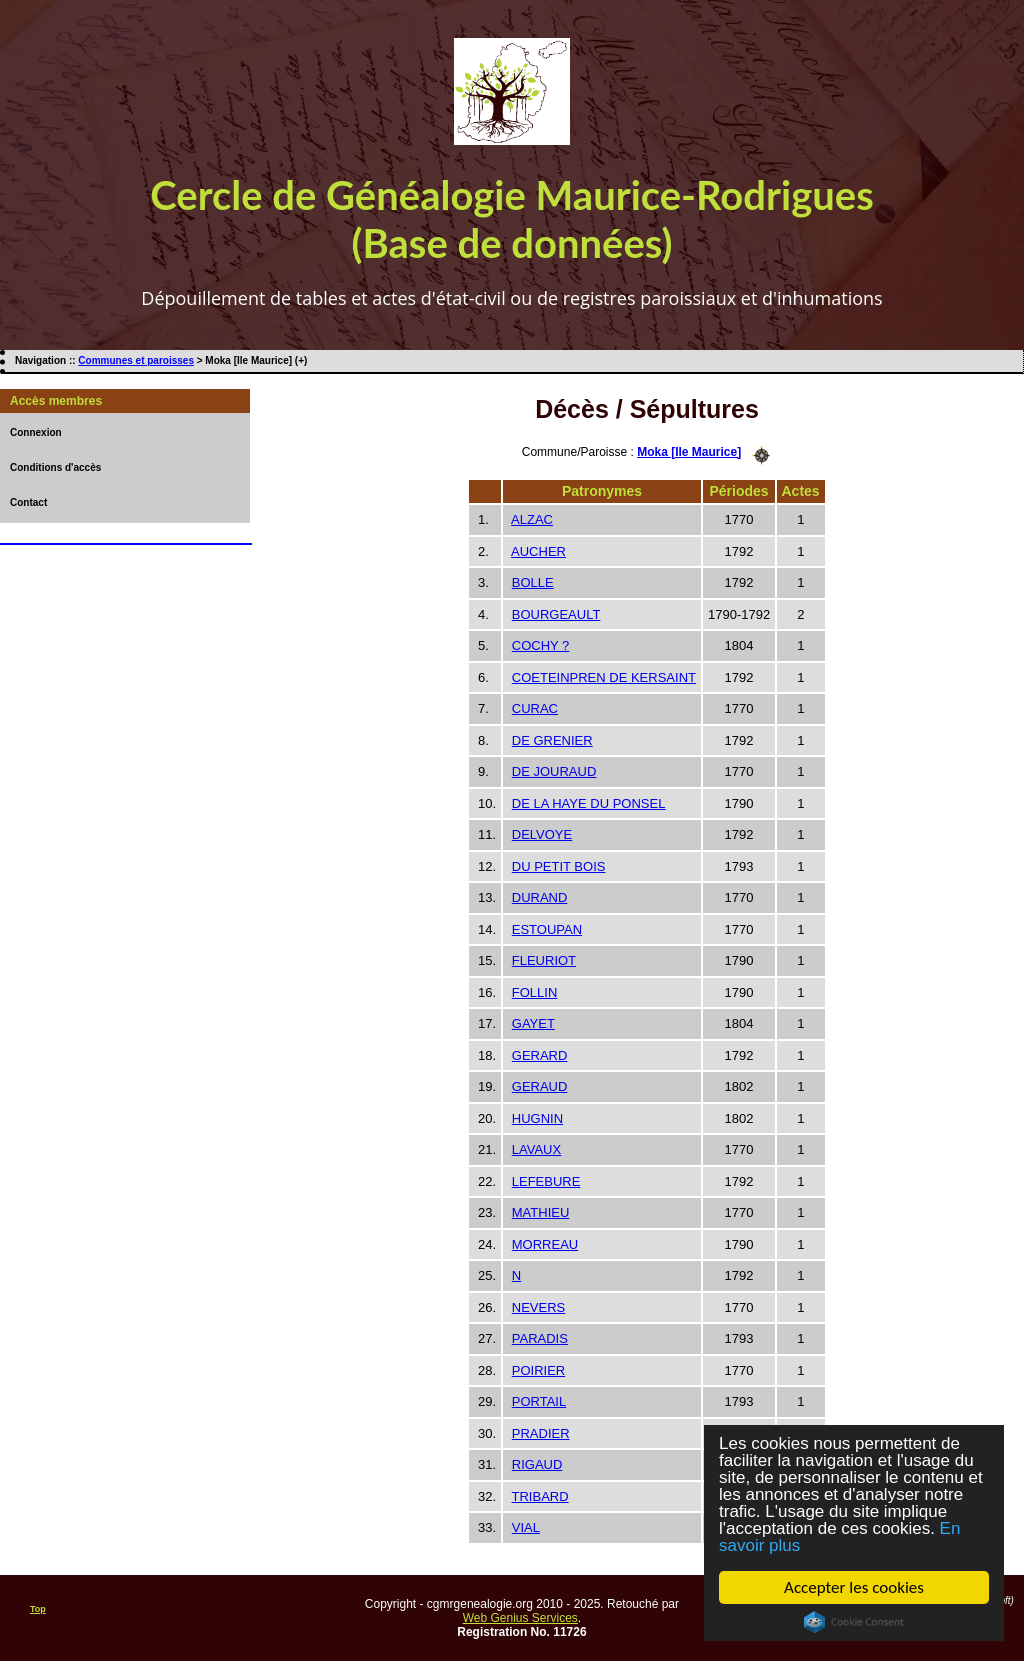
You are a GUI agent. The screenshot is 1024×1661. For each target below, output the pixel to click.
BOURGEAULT (556, 614)
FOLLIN (535, 992)
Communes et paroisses (136, 360)
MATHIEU (541, 1212)
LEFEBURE (546, 1181)
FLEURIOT (544, 960)
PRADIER (541, 1433)
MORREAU (545, 1244)
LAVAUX (536, 1149)
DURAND (540, 897)
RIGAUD (537, 1464)
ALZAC (532, 519)
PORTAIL (539, 1401)
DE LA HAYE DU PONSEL (589, 803)
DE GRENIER (552, 740)
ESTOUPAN (547, 929)
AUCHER (538, 551)
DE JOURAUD (554, 771)
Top (38, 1609)
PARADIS (540, 1338)
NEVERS (538, 1307)
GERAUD (540, 1086)
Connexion (36, 432)
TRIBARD (540, 1496)
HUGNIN (537, 1118)
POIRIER (538, 1370)
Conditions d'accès (55, 467)
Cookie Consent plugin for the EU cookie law (854, 1622)
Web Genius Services (520, 1618)
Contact (28, 502)
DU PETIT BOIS (559, 866)
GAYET (533, 1023)
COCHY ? (541, 645)
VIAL (526, 1527)
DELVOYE (542, 834)
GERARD (540, 1055)
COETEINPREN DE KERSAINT (604, 677)
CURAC (535, 708)
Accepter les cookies (854, 1587)
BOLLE (533, 582)
